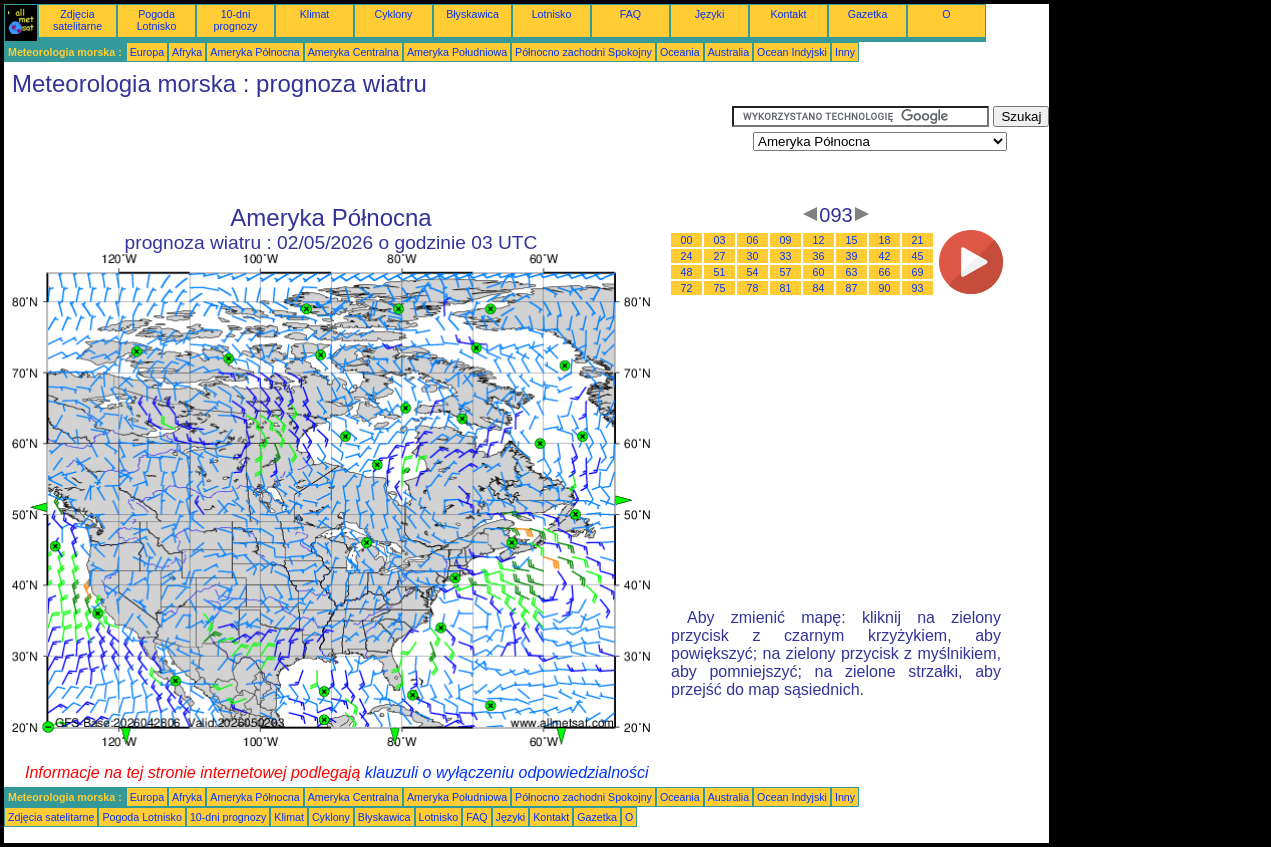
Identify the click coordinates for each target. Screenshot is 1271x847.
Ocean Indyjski (792, 52)
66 (885, 272)
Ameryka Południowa (457, 52)
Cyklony (394, 14)
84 (819, 288)
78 (753, 288)
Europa (147, 52)
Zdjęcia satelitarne (77, 20)
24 (687, 256)
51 (720, 272)
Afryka (187, 52)
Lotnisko (552, 14)
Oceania (680, 52)
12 (819, 240)
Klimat (315, 14)
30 (753, 256)
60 (819, 272)
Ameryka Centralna (353, 52)
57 (786, 272)
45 (918, 256)
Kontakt (788, 14)
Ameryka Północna (254, 52)
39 (852, 256)
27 (720, 256)
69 (918, 272)
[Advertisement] (368, 151)
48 (687, 272)
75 (720, 288)
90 (885, 288)
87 (852, 288)
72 (687, 288)
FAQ (630, 14)
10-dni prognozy (236, 20)
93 (918, 288)
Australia (728, 52)
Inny (845, 52)
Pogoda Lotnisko (157, 20)
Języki (710, 14)
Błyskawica (472, 14)
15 (852, 240)
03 (720, 240)
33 (786, 256)
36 (819, 256)
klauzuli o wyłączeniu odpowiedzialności (507, 772)
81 (786, 288)
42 (885, 256)
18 (885, 240)
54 (753, 272)
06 (753, 240)
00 (687, 240)
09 (786, 240)
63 (852, 272)
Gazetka (868, 14)
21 (918, 240)
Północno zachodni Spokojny (583, 52)
